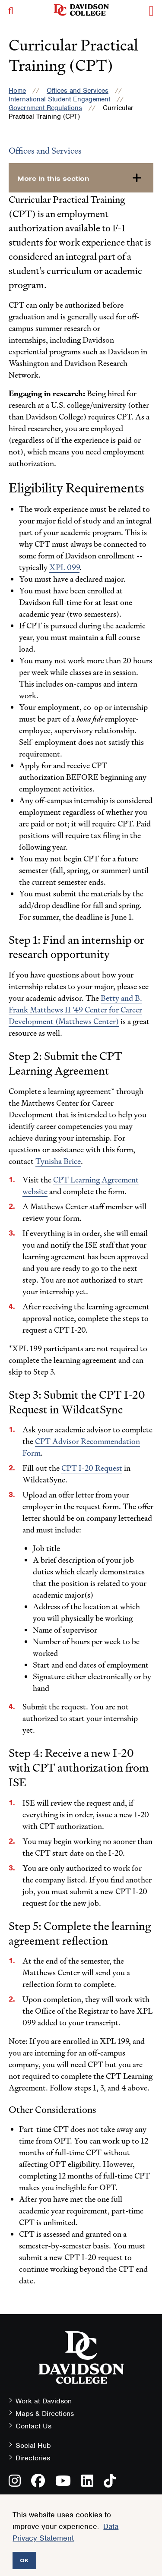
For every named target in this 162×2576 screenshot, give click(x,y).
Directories (33, 2457)
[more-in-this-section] (81, 177)
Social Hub (33, 2445)
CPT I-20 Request (91, 1468)
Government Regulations (45, 108)
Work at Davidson (44, 2401)
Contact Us (33, 2426)
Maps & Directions (45, 2413)
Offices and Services (77, 90)
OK (24, 2560)
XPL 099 (64, 567)
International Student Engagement (59, 99)
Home (17, 90)
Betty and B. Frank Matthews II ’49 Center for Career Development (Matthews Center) (75, 1009)
